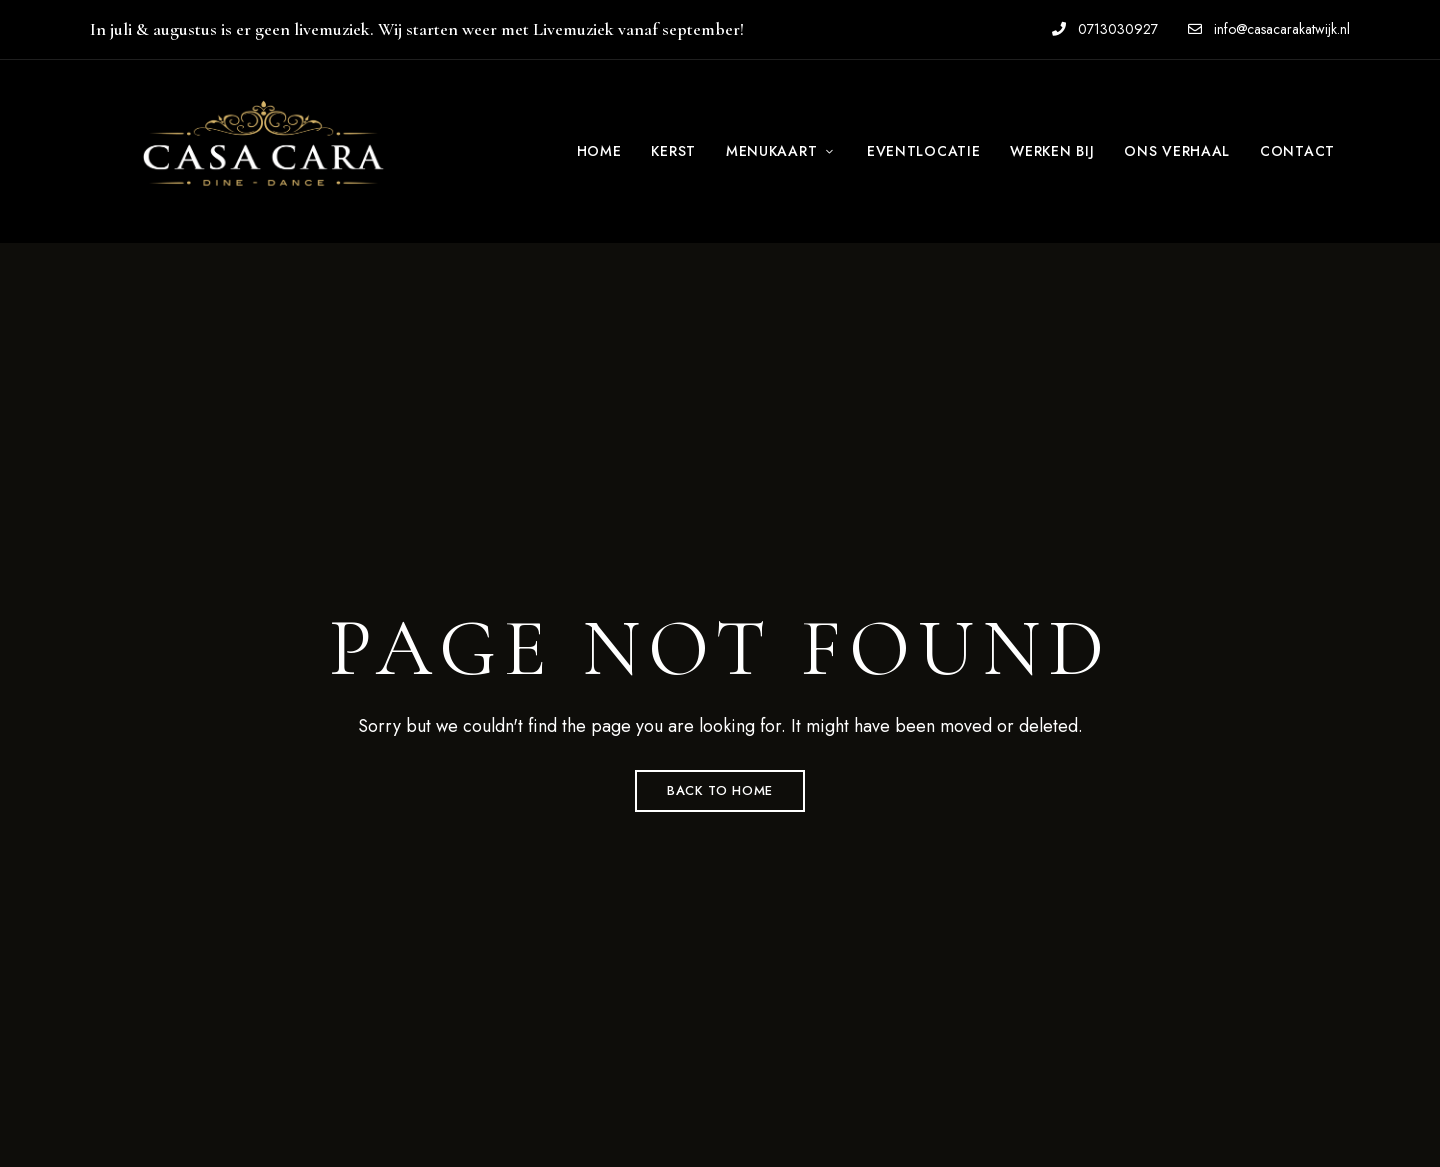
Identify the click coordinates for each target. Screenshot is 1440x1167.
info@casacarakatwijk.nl (1269, 29)
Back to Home (720, 790)
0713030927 (1105, 29)
